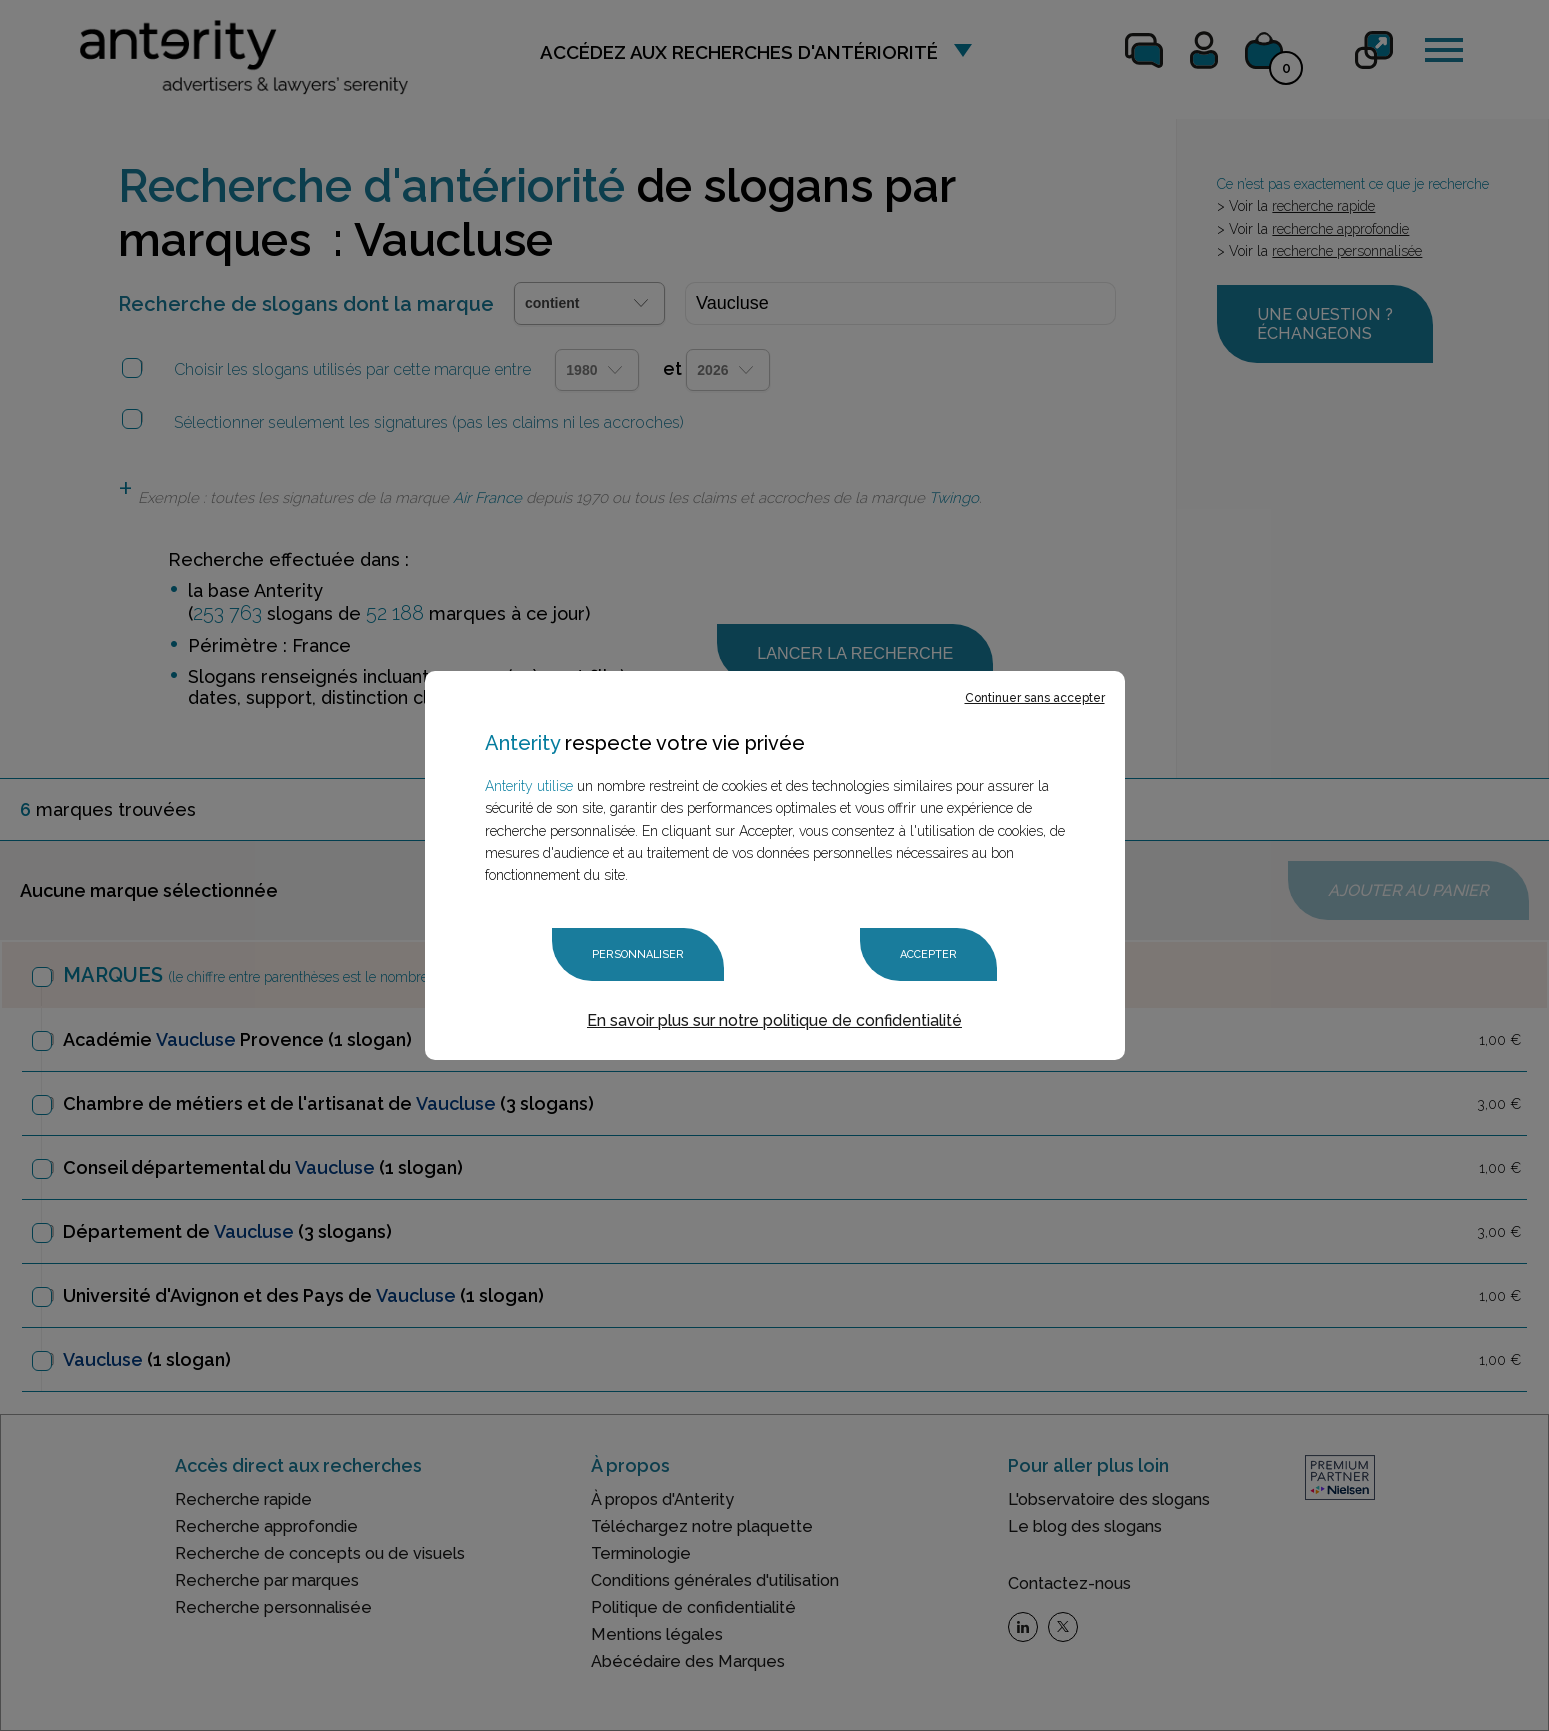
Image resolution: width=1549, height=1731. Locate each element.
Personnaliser (638, 954)
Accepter (928, 954)
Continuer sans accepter (1035, 698)
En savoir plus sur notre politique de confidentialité (774, 1020)
